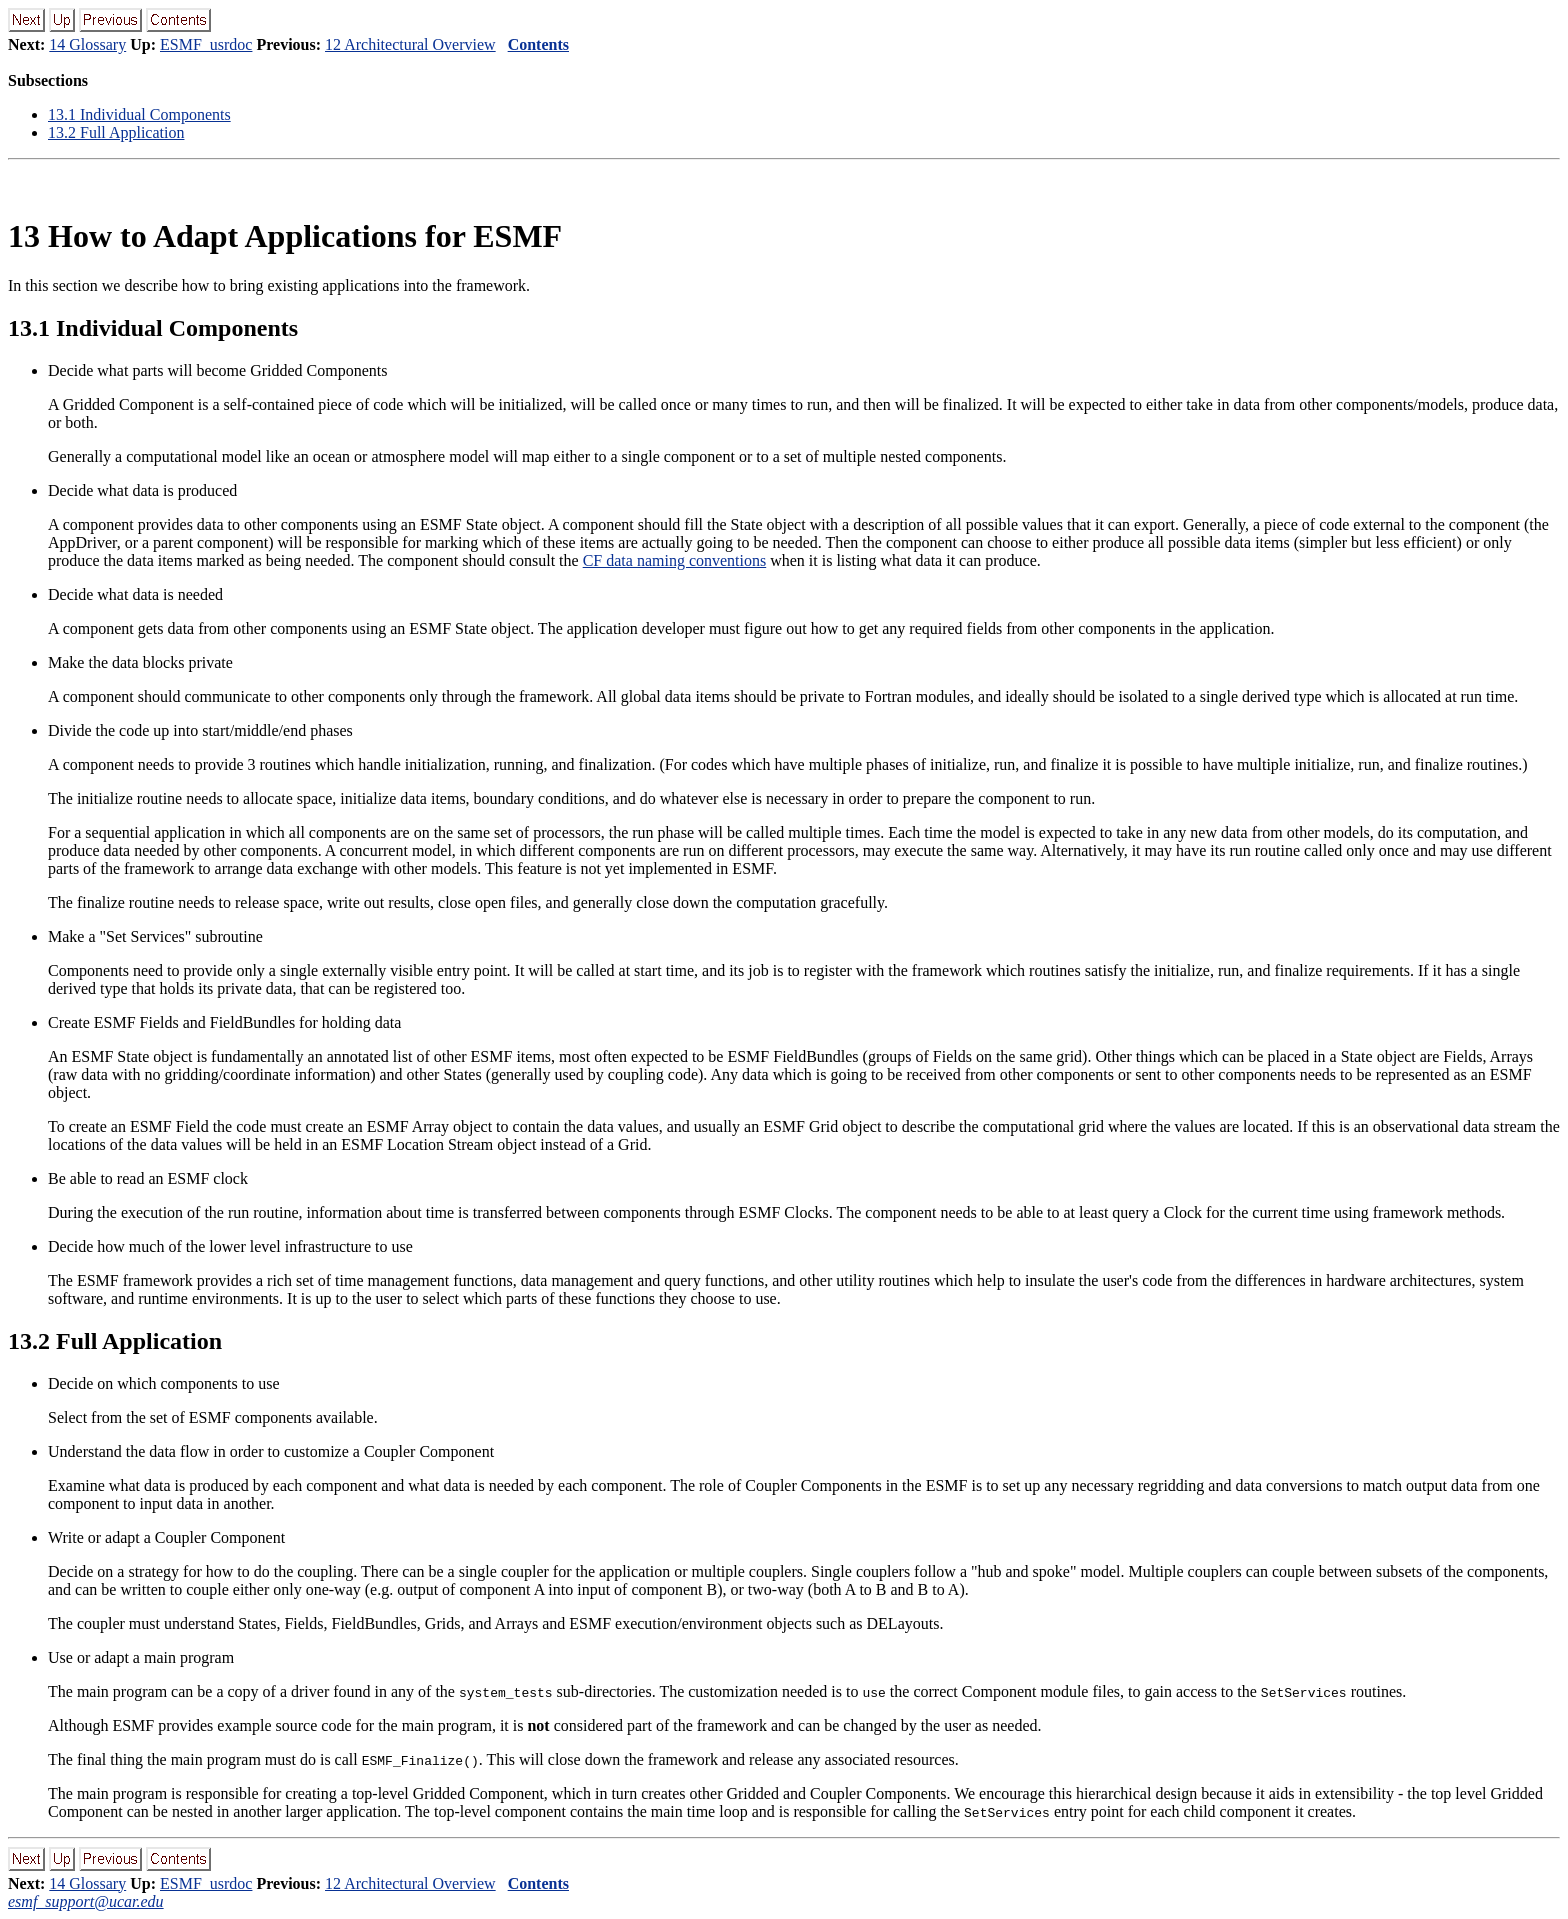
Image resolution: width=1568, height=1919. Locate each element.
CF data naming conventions (675, 560)
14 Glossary (87, 44)
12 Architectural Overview (410, 44)
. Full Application (116, 132)
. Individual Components (139, 114)
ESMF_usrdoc (206, 44)
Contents (538, 44)
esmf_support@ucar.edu (86, 1901)
